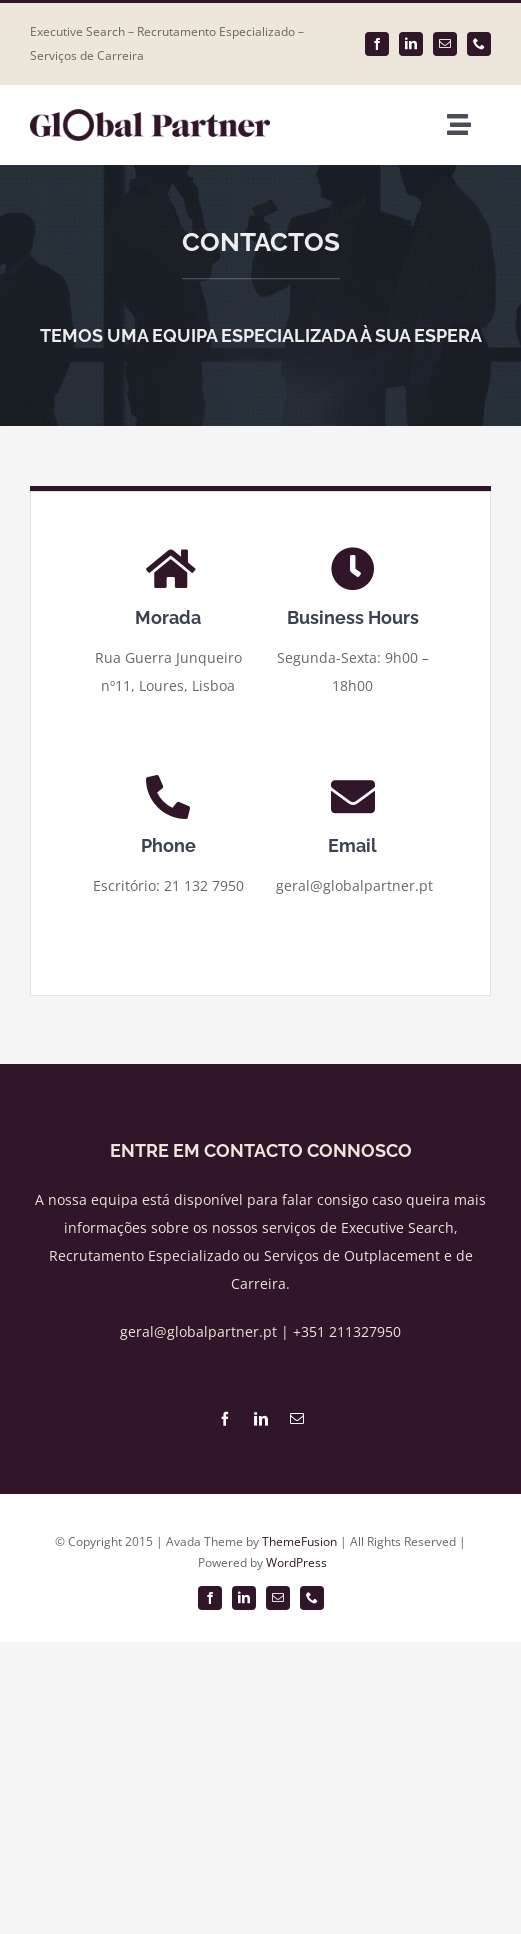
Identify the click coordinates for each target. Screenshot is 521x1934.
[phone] (479, 44)
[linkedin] (411, 44)
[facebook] (377, 44)
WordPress (296, 1562)
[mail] (445, 44)
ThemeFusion (299, 1541)
